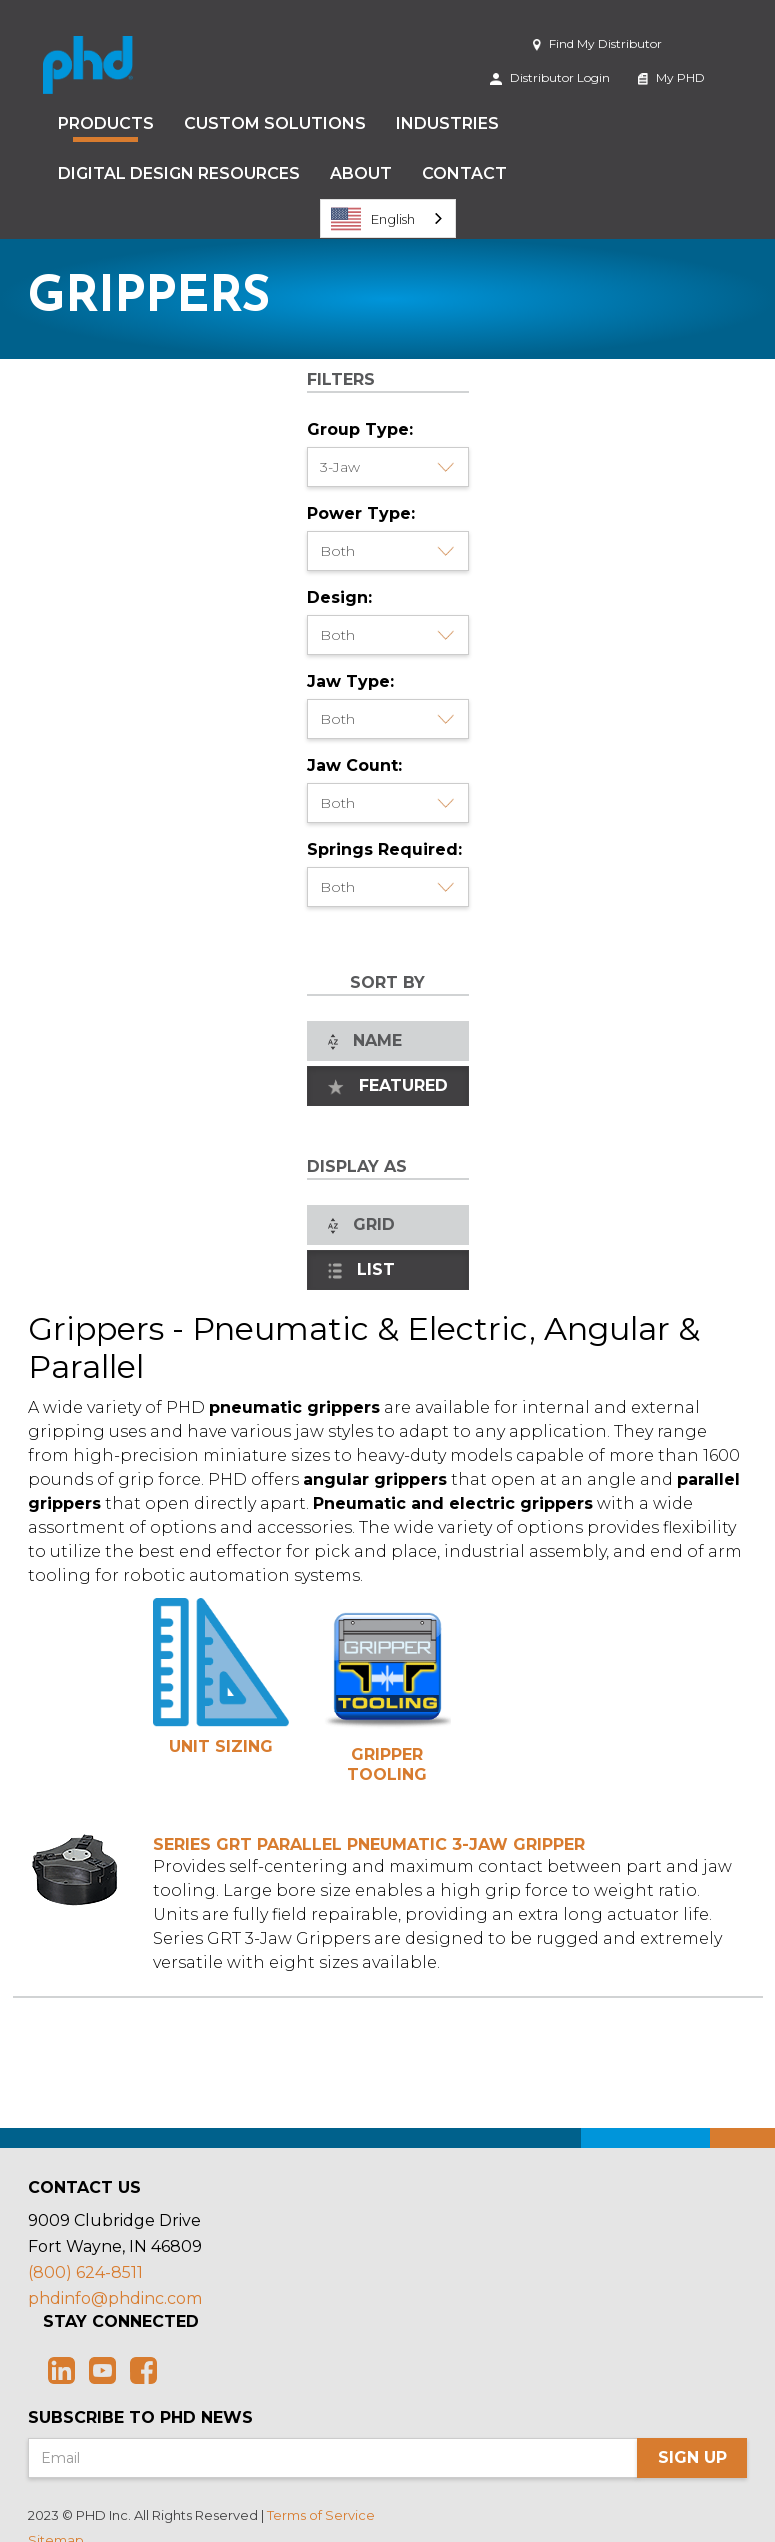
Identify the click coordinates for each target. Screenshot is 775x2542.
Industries (447, 123)
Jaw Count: (354, 765)
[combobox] (388, 218)
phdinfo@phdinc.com (115, 2298)
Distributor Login (550, 77)
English (373, 219)
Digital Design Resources (179, 173)
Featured (388, 1085)
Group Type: (360, 429)
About (361, 173)
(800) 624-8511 (85, 2272)
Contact (464, 173)
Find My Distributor (597, 43)
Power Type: (361, 513)
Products (106, 123)
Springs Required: (384, 849)
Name (365, 1040)
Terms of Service (321, 2515)
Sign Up (692, 2457)
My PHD (671, 77)
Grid (361, 1224)
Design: (339, 597)
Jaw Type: (350, 681)
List (362, 1269)
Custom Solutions (275, 123)
